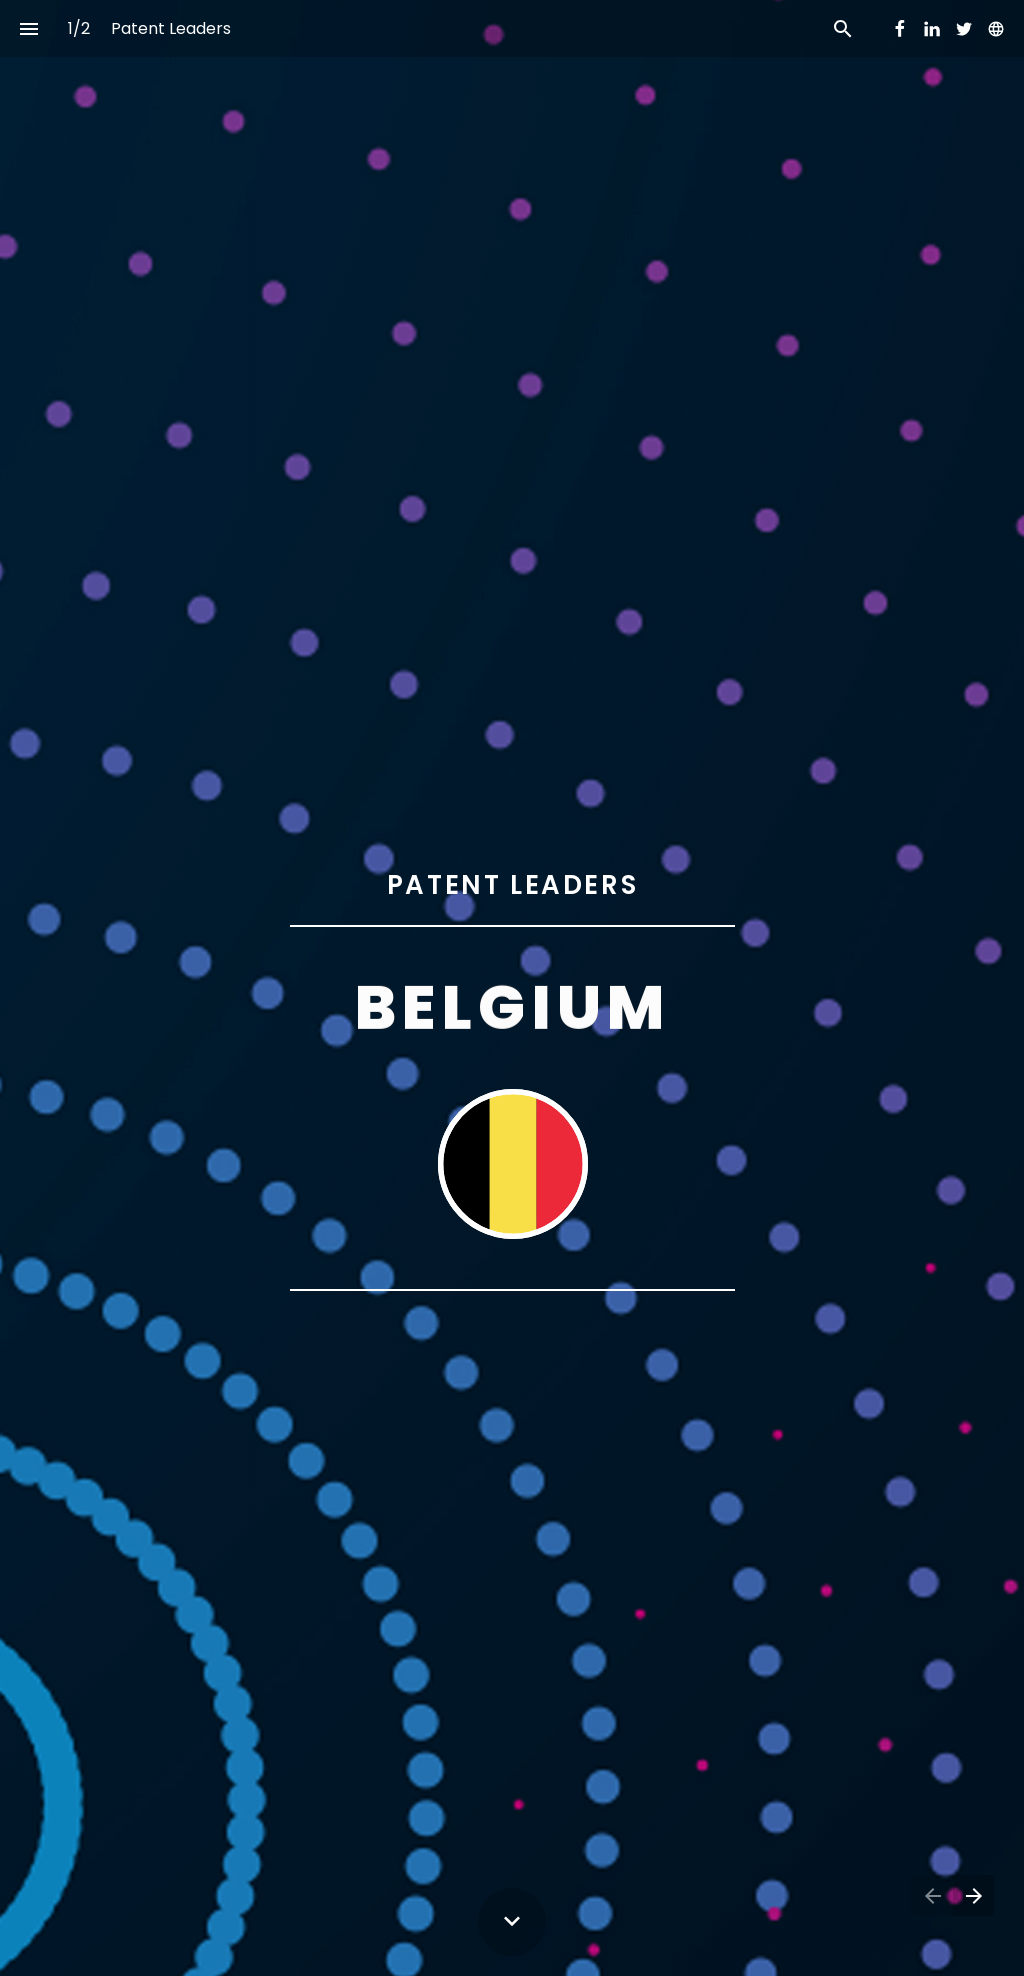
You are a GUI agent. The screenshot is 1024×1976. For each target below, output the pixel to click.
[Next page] (973, 1895)
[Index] (28, 28)
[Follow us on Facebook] (900, 29)
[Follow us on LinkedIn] (932, 29)
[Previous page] (932, 1895)
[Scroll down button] (512, 1922)
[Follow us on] (996, 29)
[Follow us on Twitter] (964, 29)
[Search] (842, 28)
